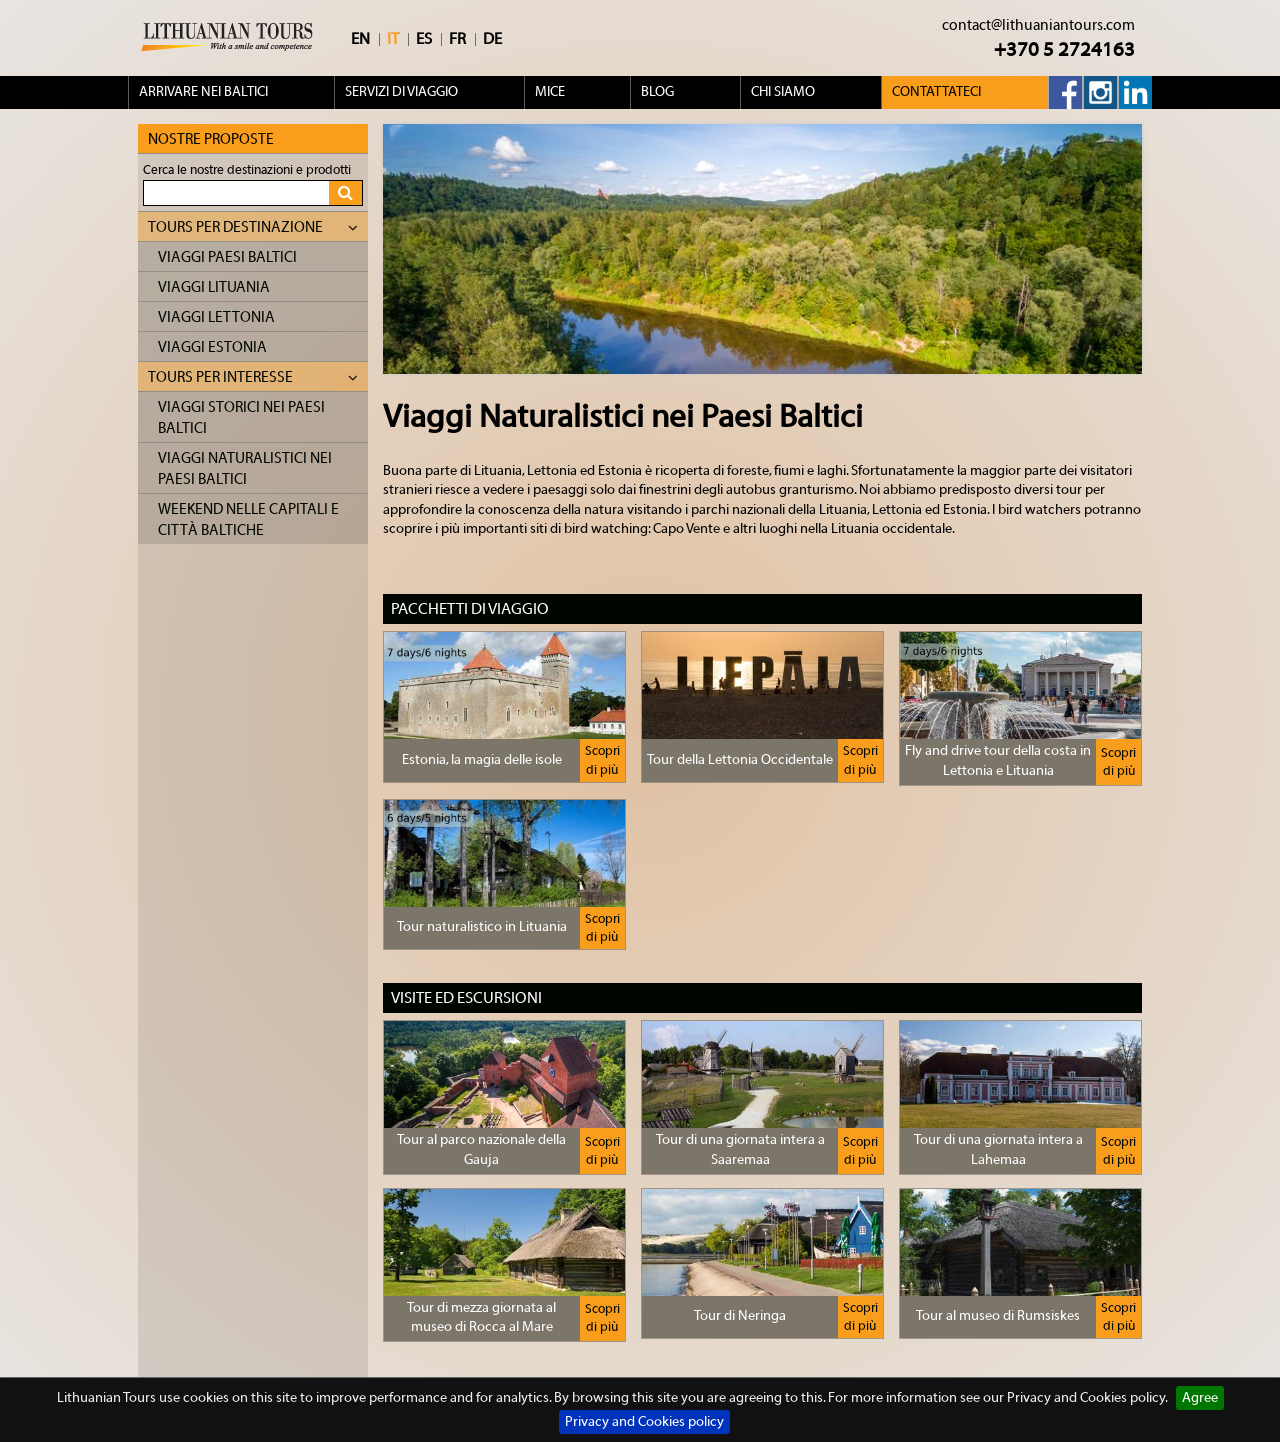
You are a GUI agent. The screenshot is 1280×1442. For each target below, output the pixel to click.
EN (360, 39)
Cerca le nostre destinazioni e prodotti (247, 169)
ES (424, 39)
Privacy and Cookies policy (644, 1422)
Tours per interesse (253, 377)
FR (457, 39)
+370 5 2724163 (1064, 49)
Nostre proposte (211, 139)
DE (492, 39)
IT (393, 39)
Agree (1200, 1398)
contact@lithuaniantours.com (1038, 25)
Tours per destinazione (253, 227)
